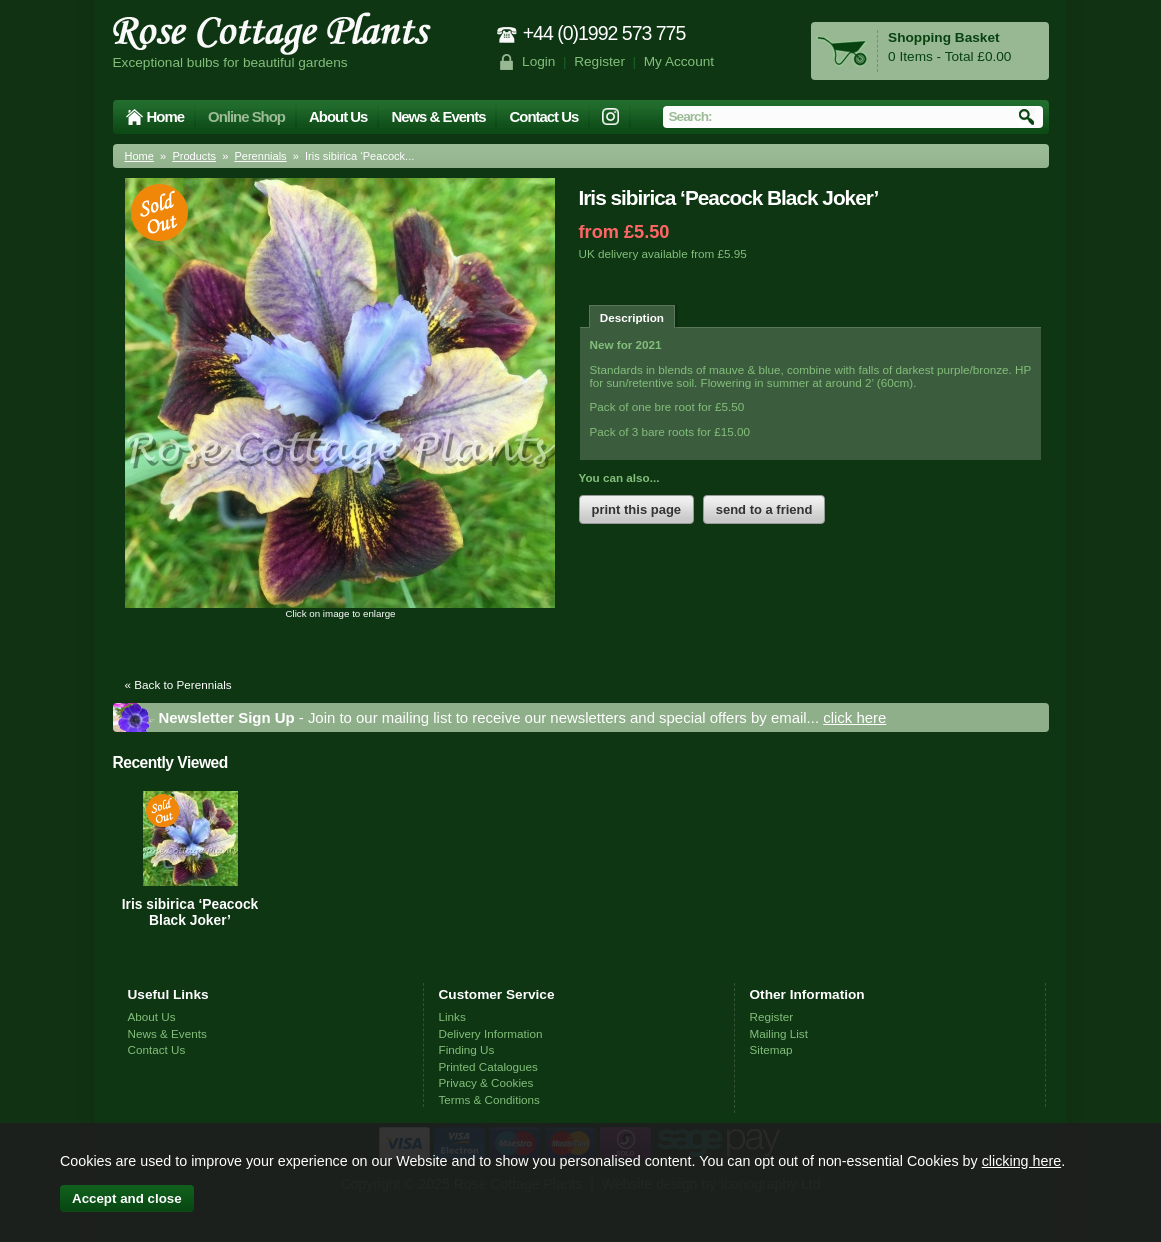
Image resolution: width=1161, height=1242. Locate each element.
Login (538, 61)
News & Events (438, 116)
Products (194, 156)
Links (452, 1016)
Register (599, 61)
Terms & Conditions (489, 1099)
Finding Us (467, 1049)
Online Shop (246, 116)
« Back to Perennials (178, 684)
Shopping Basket (943, 37)
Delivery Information (491, 1033)
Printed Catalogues (488, 1066)
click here (854, 717)
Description (632, 317)
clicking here (1021, 1161)
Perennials (260, 156)
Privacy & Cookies (486, 1082)
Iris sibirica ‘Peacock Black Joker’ (190, 912)
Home (166, 116)
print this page (637, 509)
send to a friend (764, 509)
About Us (338, 116)
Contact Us (543, 116)
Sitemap (771, 1049)
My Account (679, 61)
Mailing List (779, 1033)
